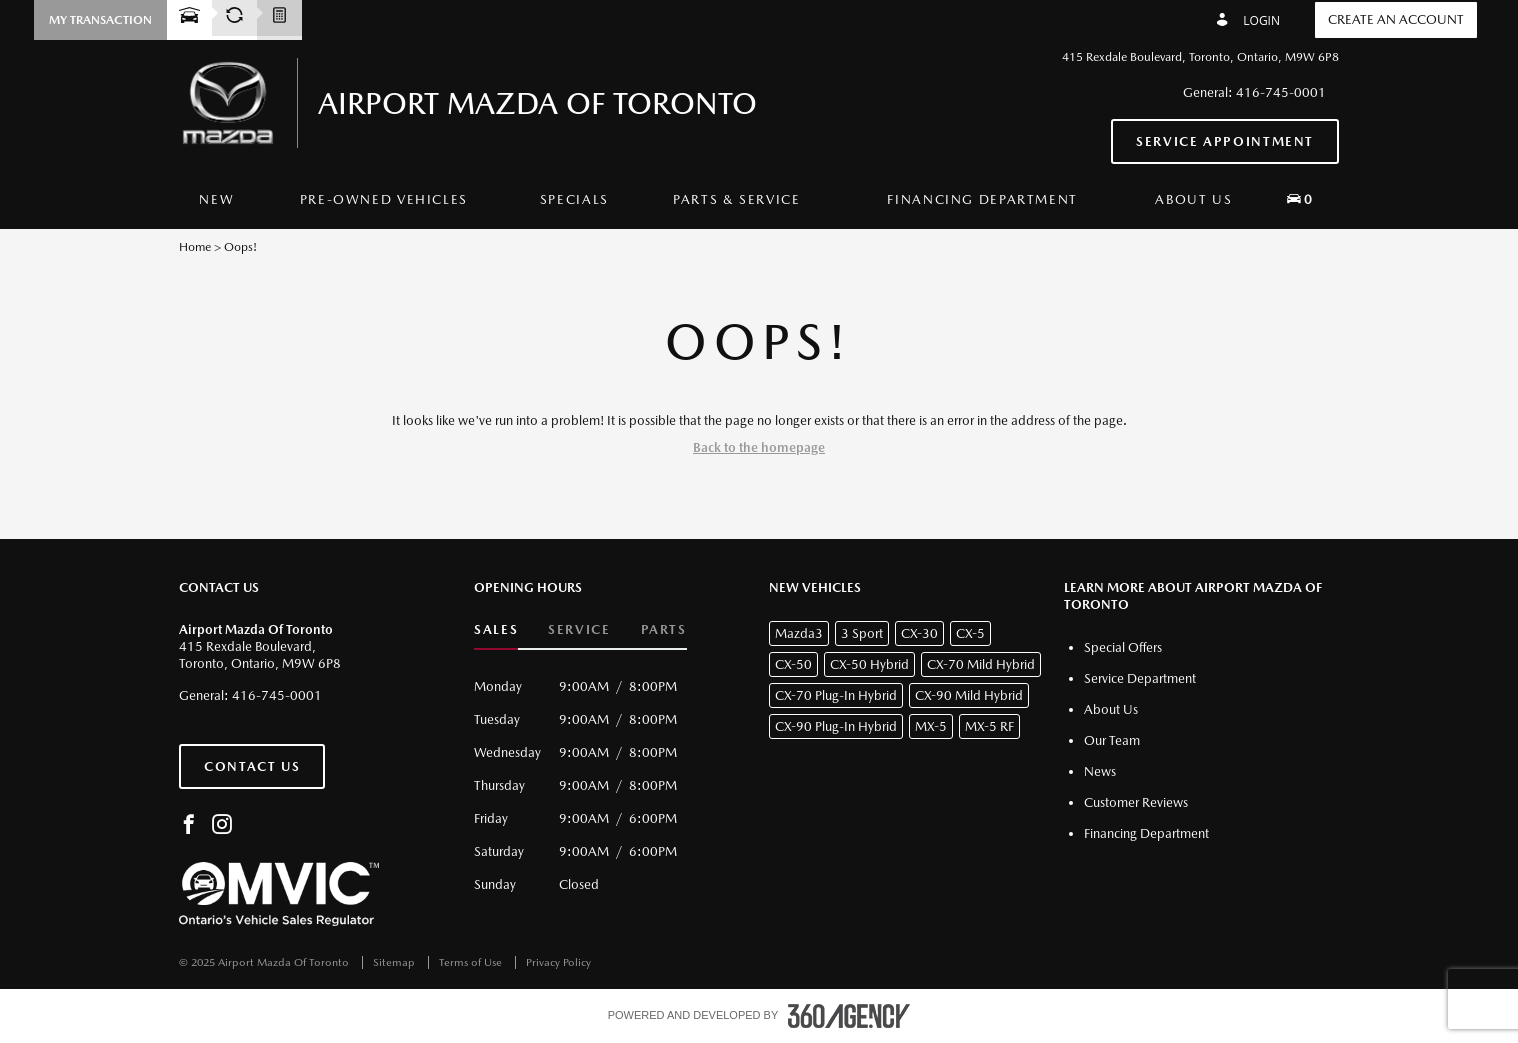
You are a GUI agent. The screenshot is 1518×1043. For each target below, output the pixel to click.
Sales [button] (496, 629)
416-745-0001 (1281, 92)
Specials (574, 199)
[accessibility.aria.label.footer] (849, 1016)
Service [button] (579, 629)
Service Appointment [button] (1225, 141)
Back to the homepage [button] (759, 447)
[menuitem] (216, 200)
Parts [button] (664, 629)
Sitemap (395, 962)
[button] (100, 20)
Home (195, 247)
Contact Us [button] (252, 766)
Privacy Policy (558, 962)
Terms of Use (472, 962)
